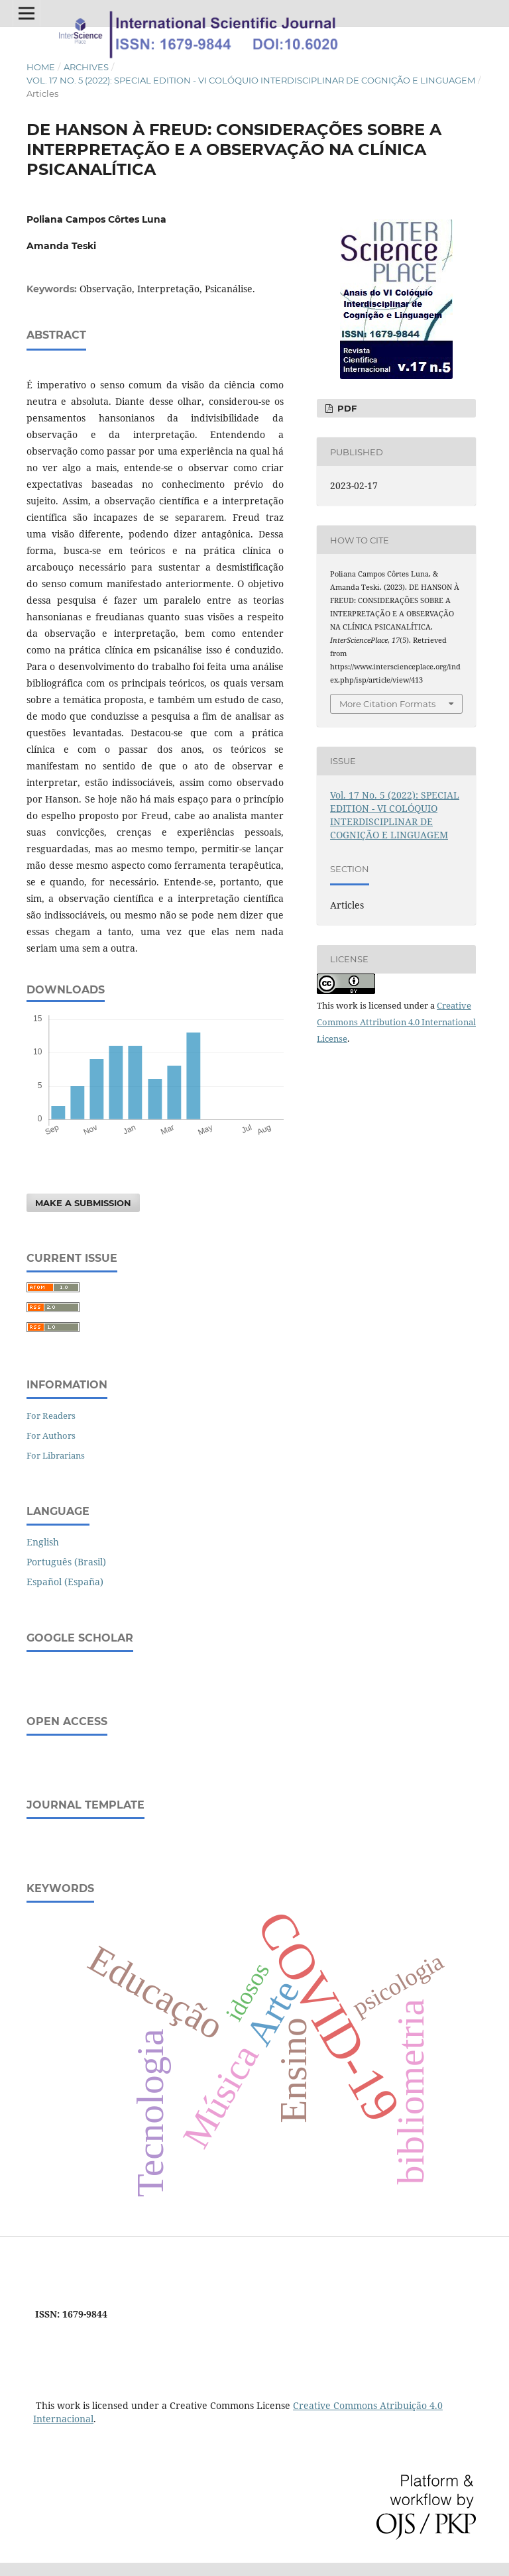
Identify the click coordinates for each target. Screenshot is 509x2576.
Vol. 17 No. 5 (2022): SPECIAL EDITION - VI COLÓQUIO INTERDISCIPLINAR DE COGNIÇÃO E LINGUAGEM (251, 80)
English (43, 1542)
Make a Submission (83, 1203)
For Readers (51, 1416)
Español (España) (65, 1581)
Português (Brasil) (66, 1561)
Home (41, 67)
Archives (86, 67)
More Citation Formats (387, 704)
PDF (346, 408)
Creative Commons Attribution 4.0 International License (396, 1021)
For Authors (51, 1435)
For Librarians (56, 1455)
